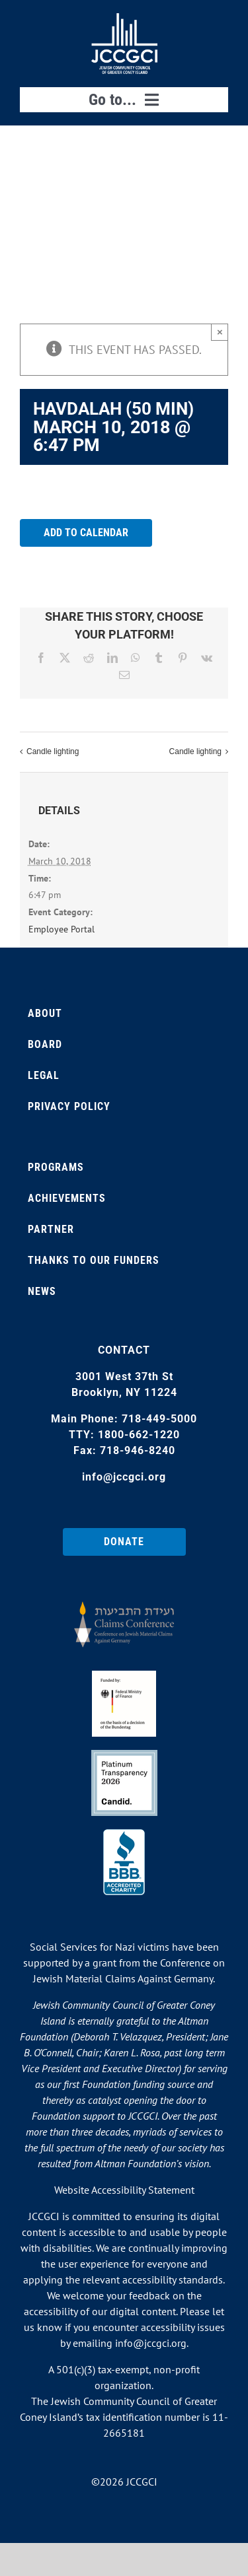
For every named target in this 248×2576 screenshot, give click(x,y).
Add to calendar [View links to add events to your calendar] (86, 533)
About (45, 1013)
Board (45, 1044)
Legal (44, 1075)
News (42, 1291)
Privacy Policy (69, 1106)
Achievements (67, 1198)
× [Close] (220, 331)
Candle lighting (52, 752)
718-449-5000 (159, 1418)
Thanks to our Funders (93, 1260)
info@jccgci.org (124, 1477)
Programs (56, 1167)
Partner (51, 1229)
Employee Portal (61, 929)
